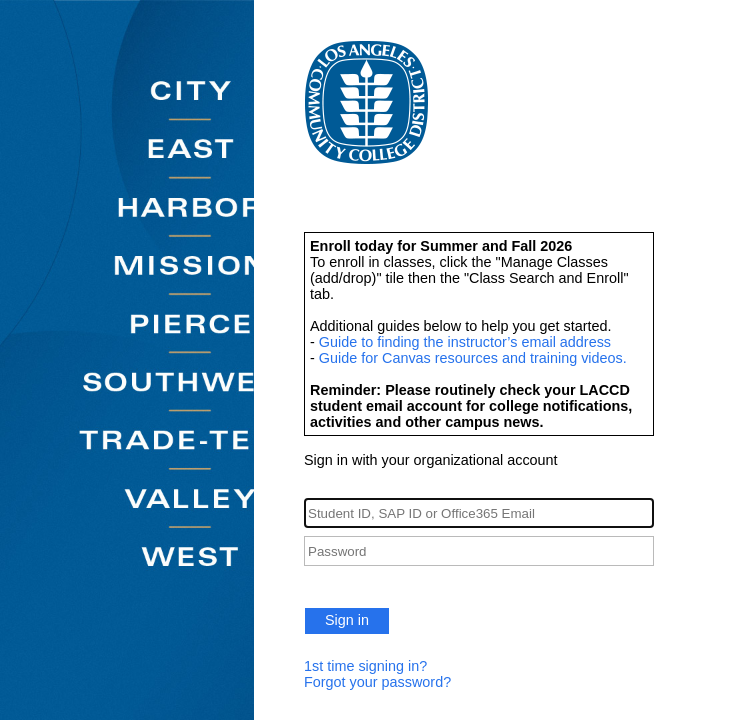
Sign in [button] (347, 620)
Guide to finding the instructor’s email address (465, 342)
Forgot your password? (377, 682)
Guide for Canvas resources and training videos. (473, 358)
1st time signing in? (365, 666)
